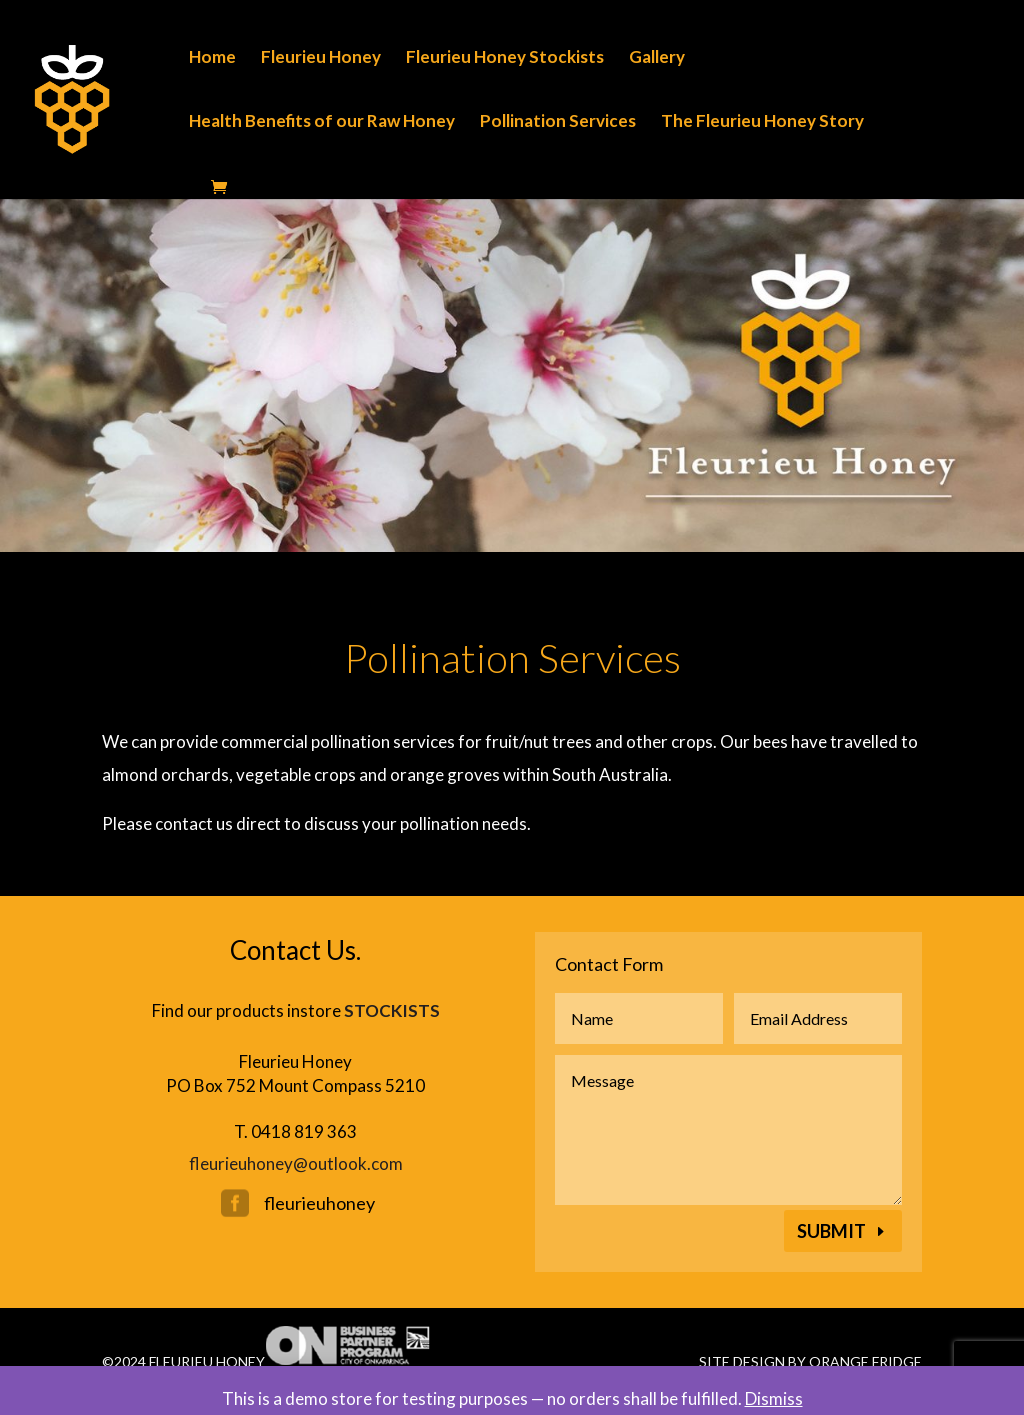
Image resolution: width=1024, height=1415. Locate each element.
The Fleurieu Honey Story (762, 122)
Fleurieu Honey (321, 58)
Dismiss (774, 1398)
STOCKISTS (392, 1010)
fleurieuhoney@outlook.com (296, 1163)
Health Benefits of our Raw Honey (322, 122)
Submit (831, 1231)
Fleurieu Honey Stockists (505, 58)
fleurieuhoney (319, 1203)
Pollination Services (558, 122)
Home (212, 58)
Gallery (657, 58)
